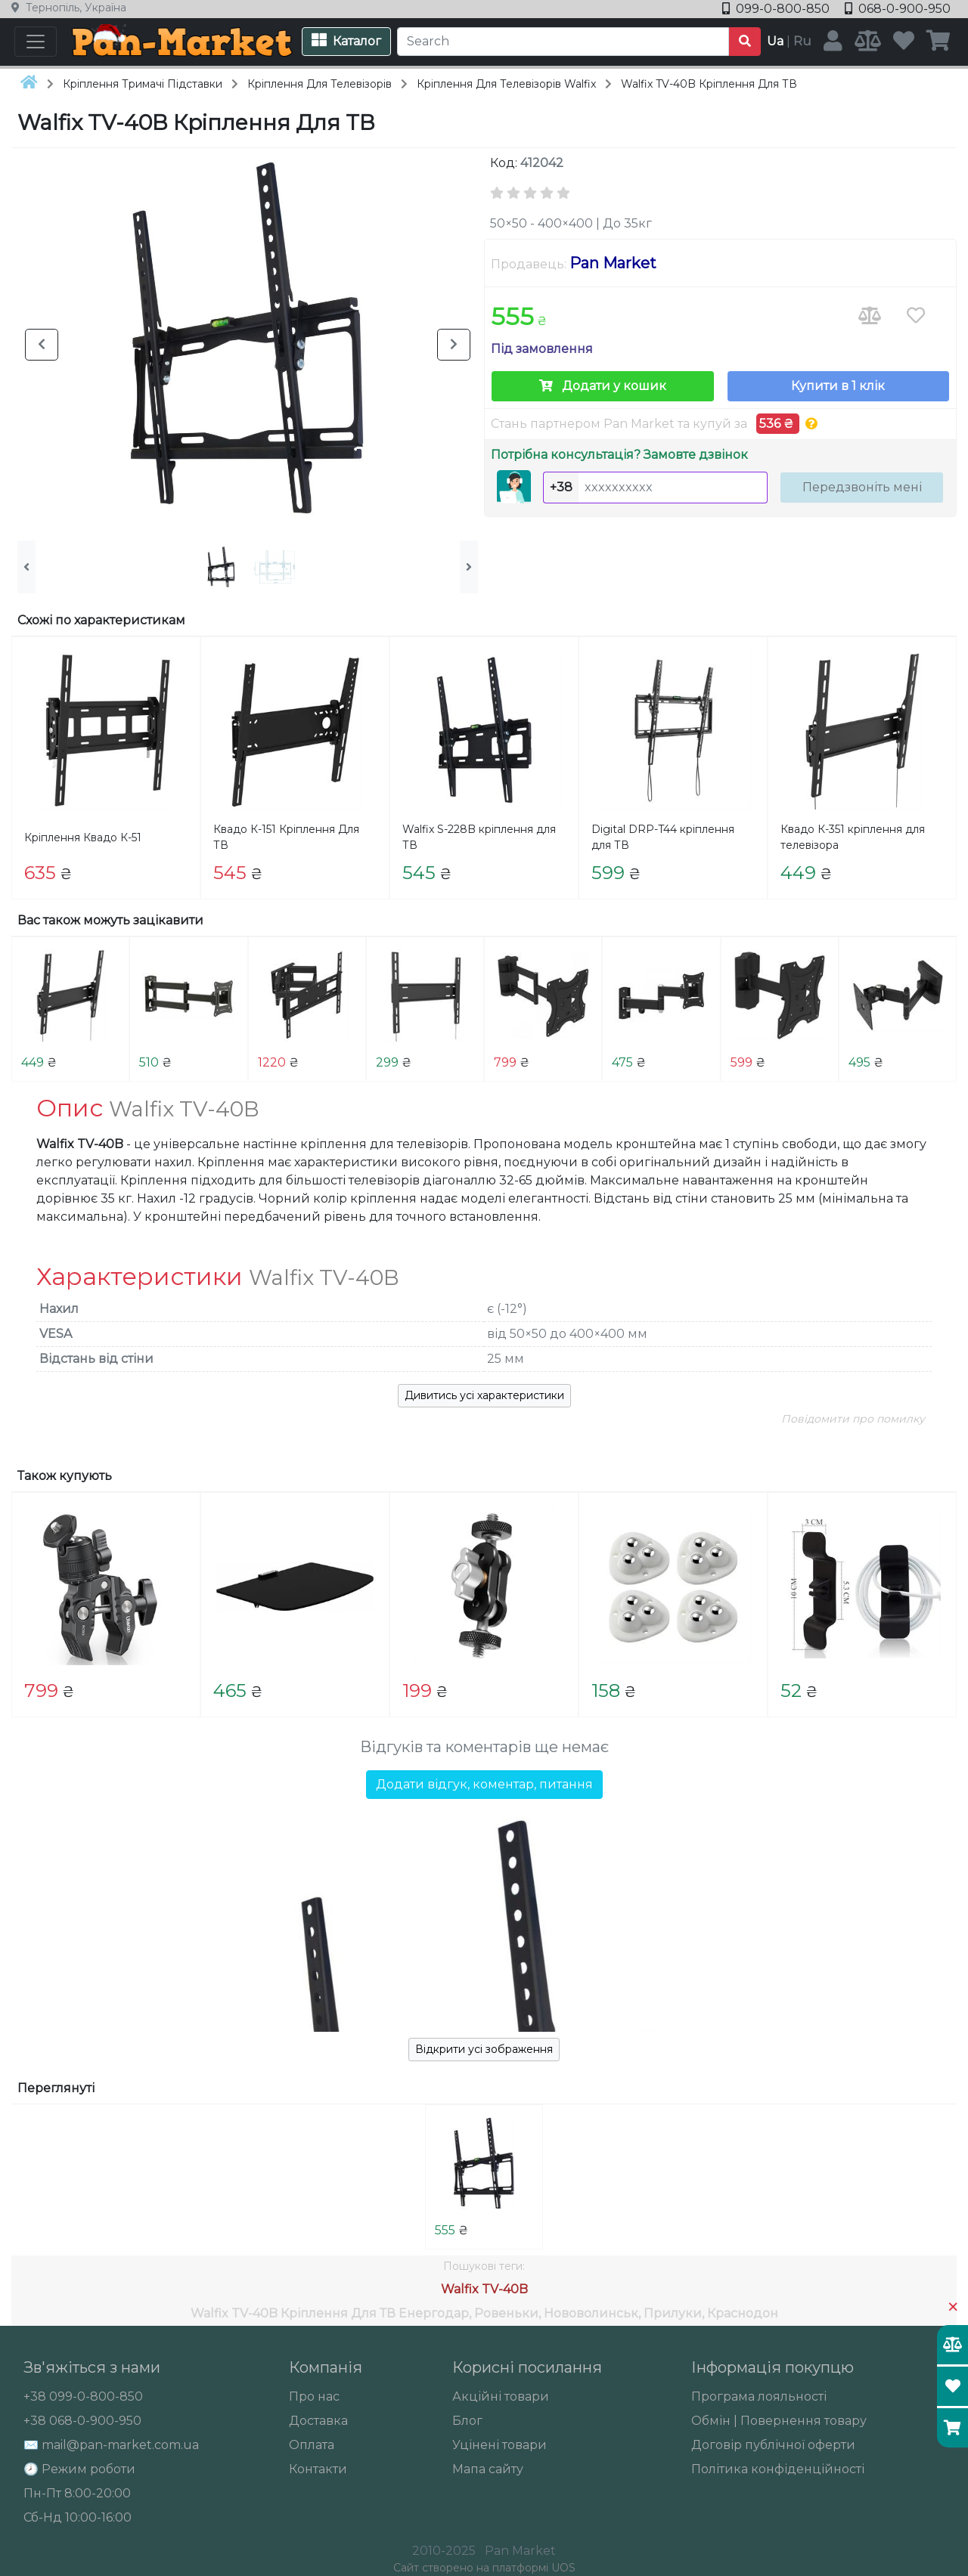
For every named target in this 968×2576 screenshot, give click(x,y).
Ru (802, 41)
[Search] (563, 41)
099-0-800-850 (777, 9)
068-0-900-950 (898, 9)
